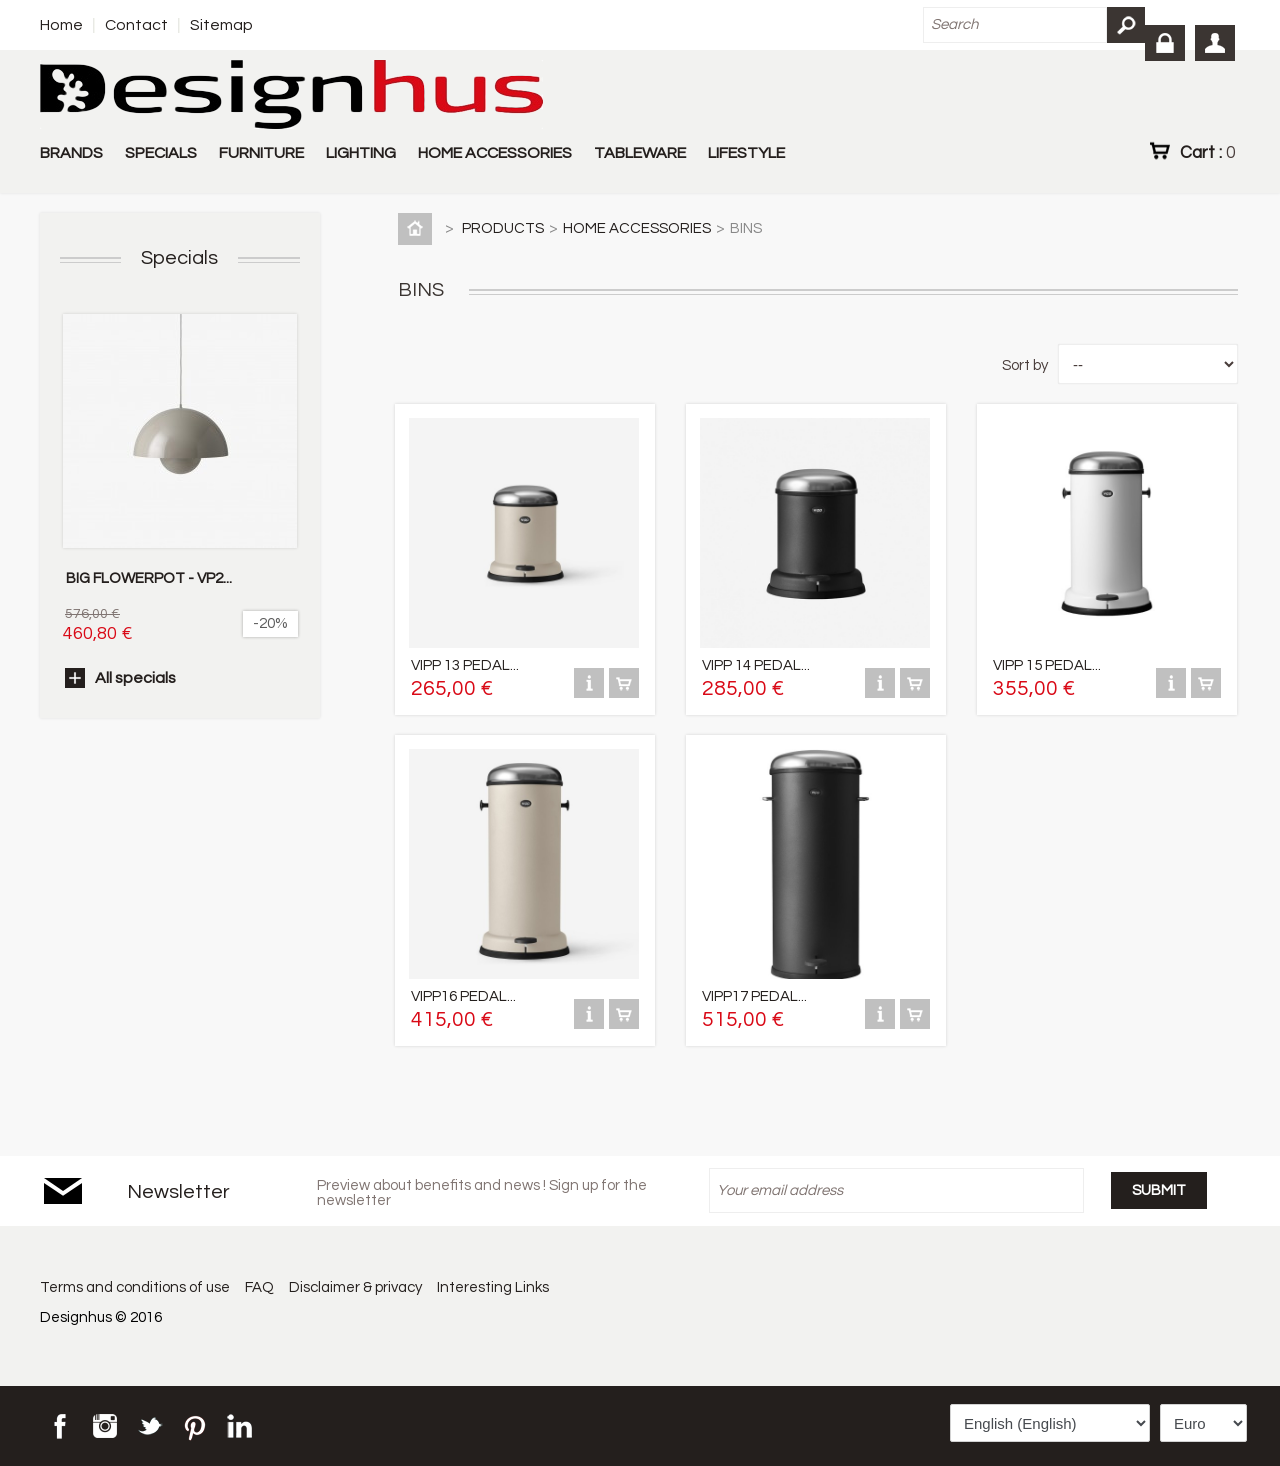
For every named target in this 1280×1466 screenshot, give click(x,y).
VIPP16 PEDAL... (463, 996)
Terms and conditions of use (135, 1287)
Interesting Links (496, 1287)
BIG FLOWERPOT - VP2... (149, 578)
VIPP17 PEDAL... (754, 996)
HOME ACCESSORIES (495, 153)
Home (61, 25)
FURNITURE (261, 153)
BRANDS (71, 153)
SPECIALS (161, 153)
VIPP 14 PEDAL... (756, 665)
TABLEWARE (640, 153)
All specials (135, 678)
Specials (179, 258)
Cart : (1207, 152)
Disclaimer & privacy (357, 1287)
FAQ (260, 1287)
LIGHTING (361, 153)
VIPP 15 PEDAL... (1047, 665)
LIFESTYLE (746, 153)
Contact (136, 25)
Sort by (1025, 365)
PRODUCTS (503, 228)
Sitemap (221, 25)
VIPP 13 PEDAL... (465, 665)
